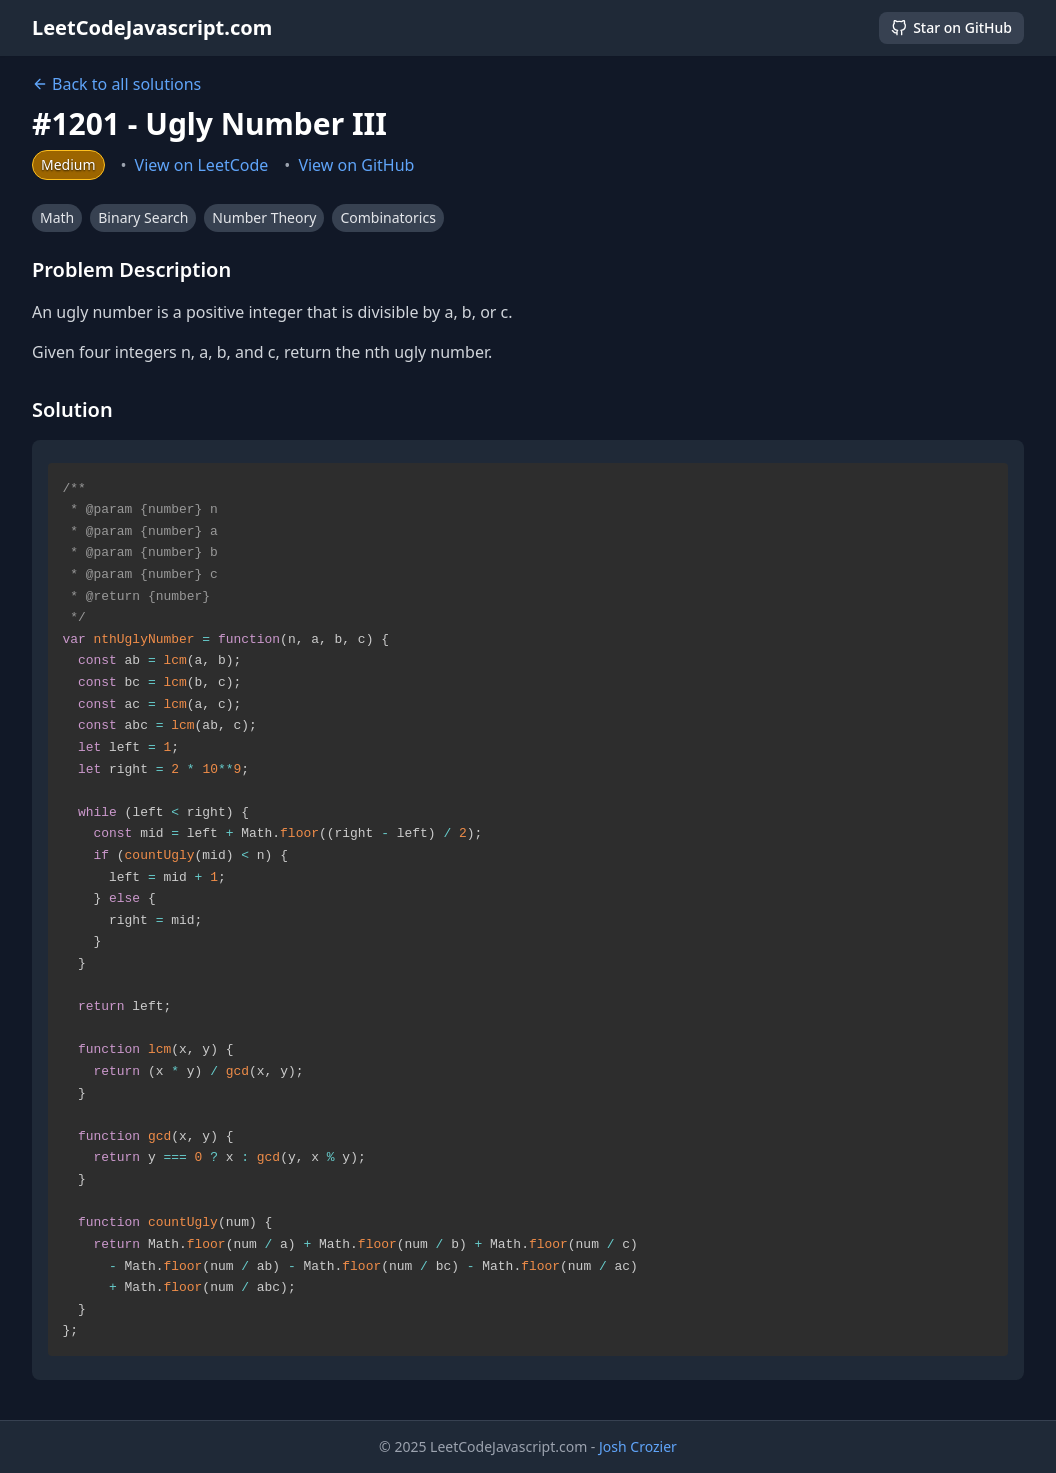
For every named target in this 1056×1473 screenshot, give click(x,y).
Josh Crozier (638, 1446)
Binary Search (143, 217)
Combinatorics (387, 217)
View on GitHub (356, 165)
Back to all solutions (116, 84)
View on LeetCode (202, 165)
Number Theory (264, 217)
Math (57, 217)
